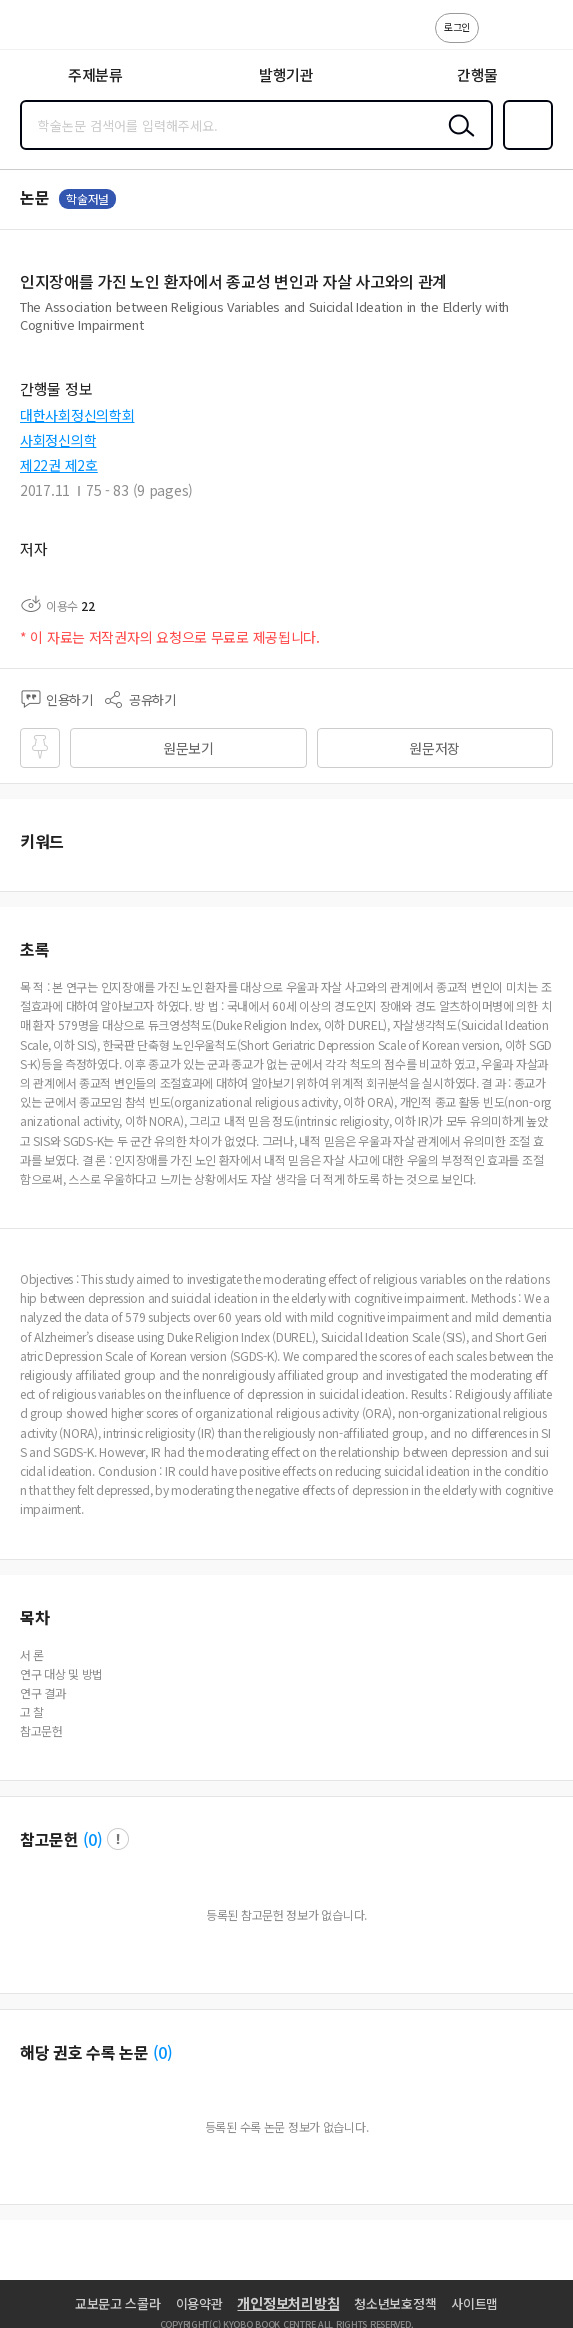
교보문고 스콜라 (118, 2303)
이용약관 (199, 2303)
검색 (457, 141)
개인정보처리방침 (288, 2303)
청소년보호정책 (395, 2303)
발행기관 (286, 74)
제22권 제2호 (59, 465)
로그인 (457, 26)
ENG (542, 38)
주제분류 (95, 74)
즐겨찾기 (524, 148)
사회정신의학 (58, 440)
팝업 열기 (118, 1839)
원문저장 (434, 748)
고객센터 (500, 38)
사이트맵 (474, 2303)
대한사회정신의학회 (77, 415)
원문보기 (188, 748)
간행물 (477, 74)
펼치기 (548, 332)
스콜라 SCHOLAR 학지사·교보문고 (60, 31)
